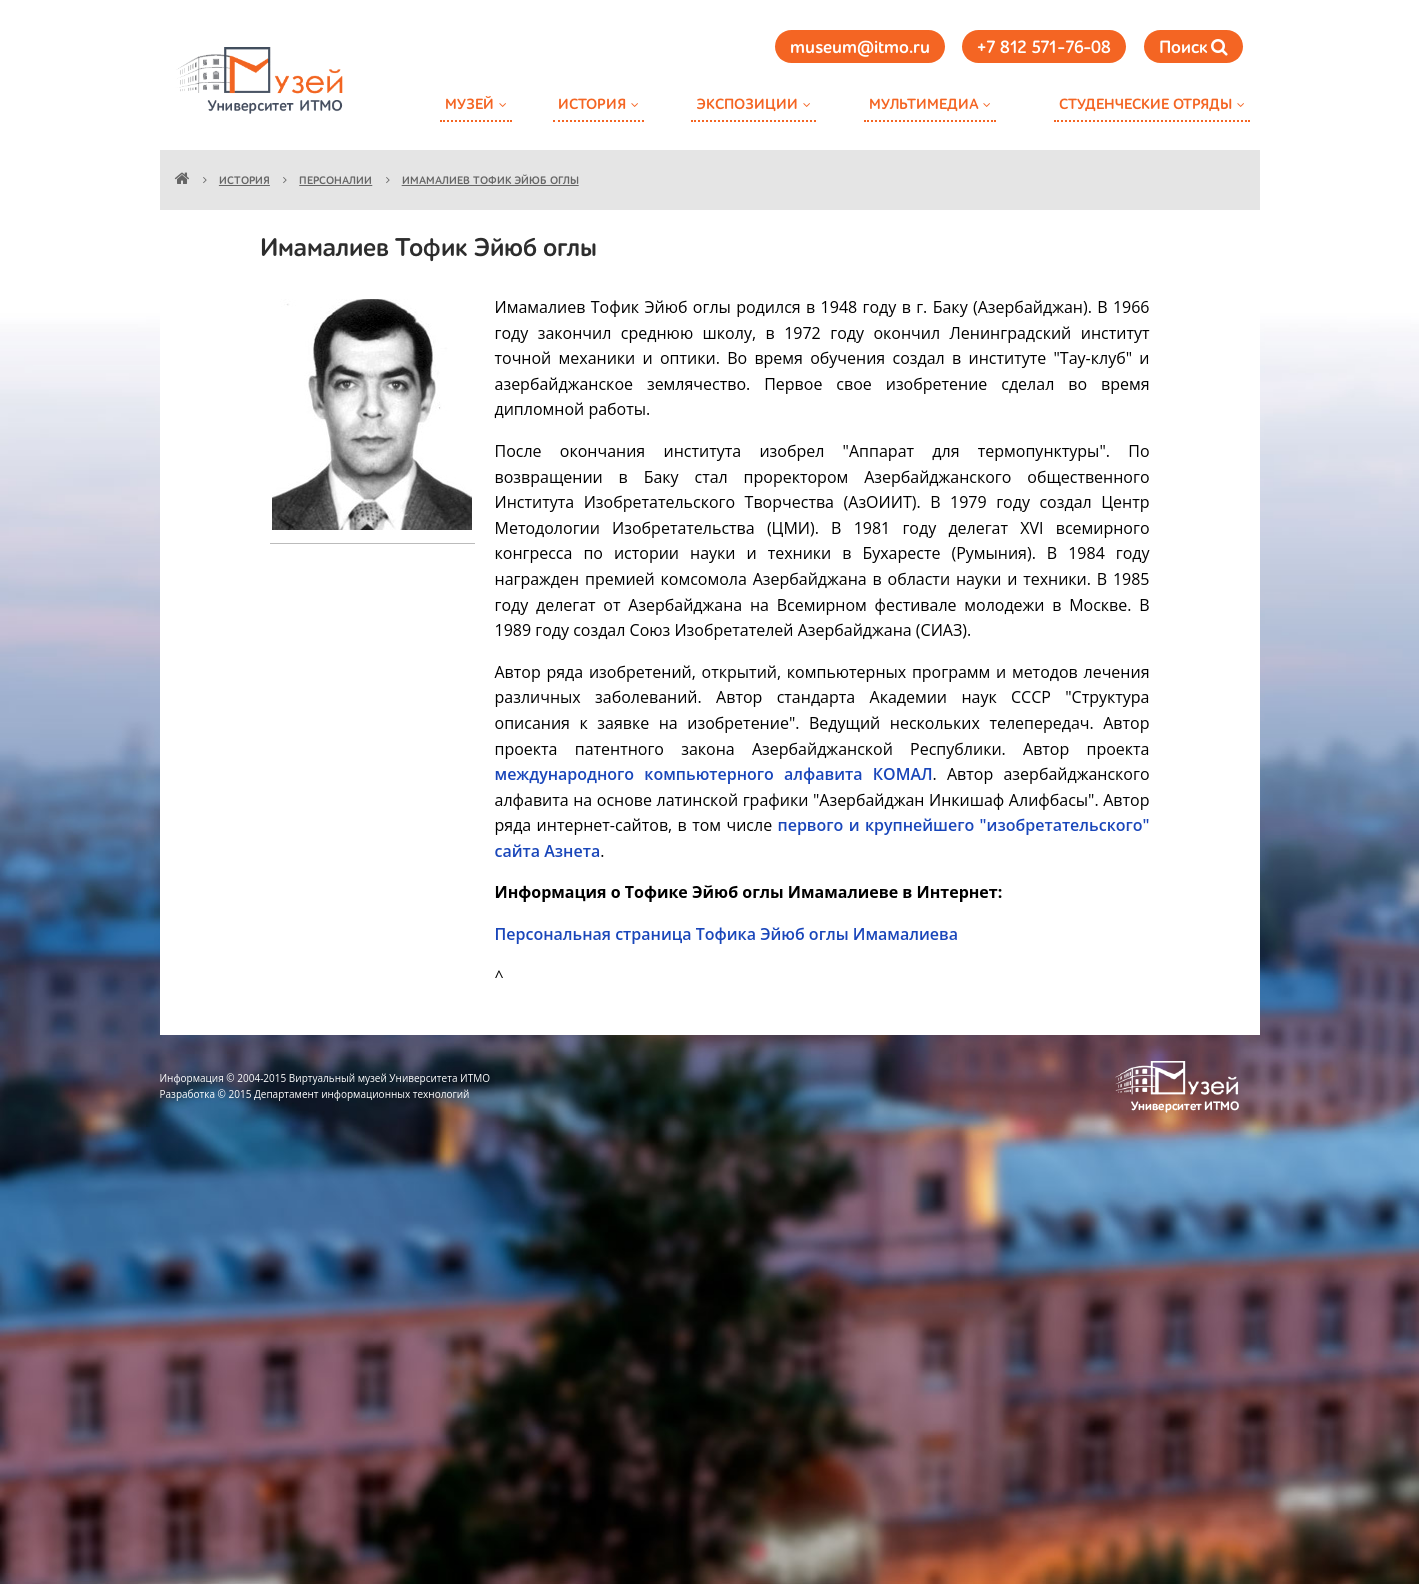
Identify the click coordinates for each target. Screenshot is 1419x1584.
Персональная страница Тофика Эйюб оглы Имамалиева (726, 934)
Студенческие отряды (1145, 104)
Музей (469, 104)
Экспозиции (747, 104)
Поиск (1193, 47)
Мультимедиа (923, 104)
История (592, 104)
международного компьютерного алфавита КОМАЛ (714, 774)
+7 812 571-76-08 (1044, 48)
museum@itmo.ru (860, 48)
